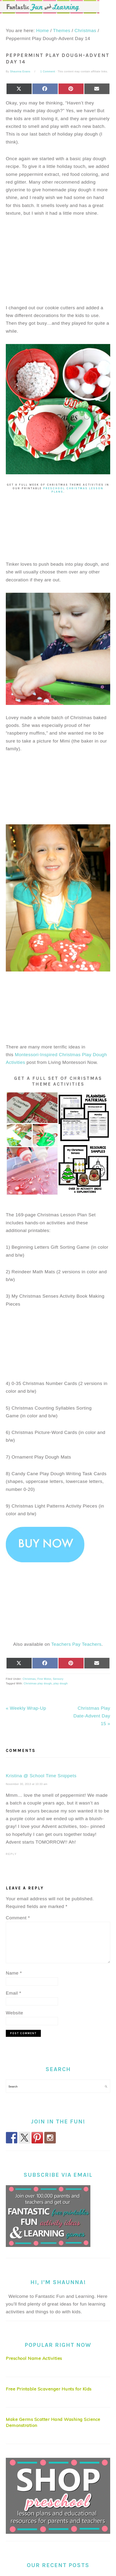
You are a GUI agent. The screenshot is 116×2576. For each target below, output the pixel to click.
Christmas (29, 1678)
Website (14, 2012)
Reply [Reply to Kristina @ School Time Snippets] (11, 1854)
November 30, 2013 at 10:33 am (26, 1784)
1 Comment (47, 71)
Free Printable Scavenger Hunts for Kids (49, 2389)
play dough (60, 1683)
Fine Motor (44, 1678)
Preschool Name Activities (34, 2358)
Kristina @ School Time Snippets (41, 1775)
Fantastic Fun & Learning (58, 7)
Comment (18, 1917)
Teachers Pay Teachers (76, 1644)
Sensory (58, 1678)
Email (13, 1993)
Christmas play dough (38, 1683)
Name (14, 1973)
